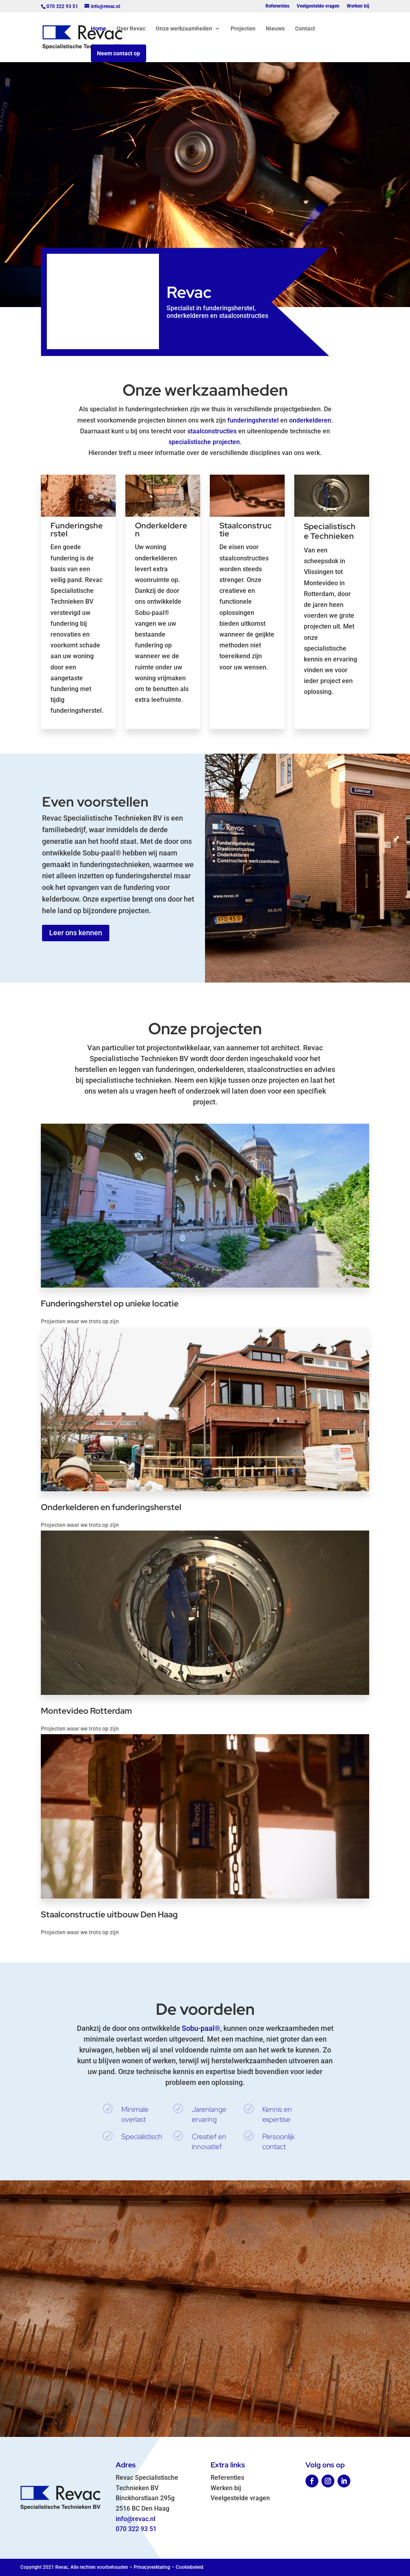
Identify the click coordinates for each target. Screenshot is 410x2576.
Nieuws (275, 29)
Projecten (243, 29)
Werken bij (358, 6)
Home (98, 29)
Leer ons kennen (75, 932)
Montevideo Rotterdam (85, 1710)
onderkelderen (310, 420)
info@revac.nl (135, 2519)
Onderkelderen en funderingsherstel (110, 1507)
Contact (305, 29)
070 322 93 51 (136, 2529)
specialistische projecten (204, 442)
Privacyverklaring (152, 2567)
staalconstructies (212, 431)
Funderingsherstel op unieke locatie (109, 1303)
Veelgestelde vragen (318, 6)
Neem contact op (118, 53)
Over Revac (131, 29)
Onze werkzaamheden (184, 29)
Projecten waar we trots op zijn (79, 1321)
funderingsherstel (253, 420)
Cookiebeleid (189, 2567)
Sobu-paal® (201, 2028)
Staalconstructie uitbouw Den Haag (108, 1914)
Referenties (277, 6)
